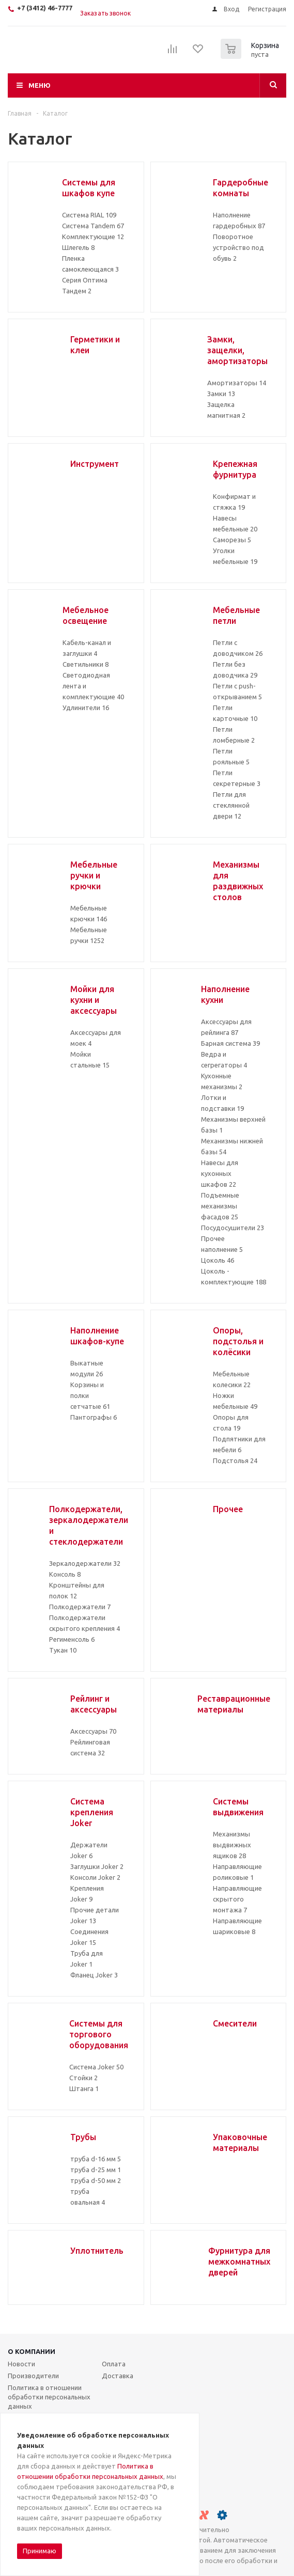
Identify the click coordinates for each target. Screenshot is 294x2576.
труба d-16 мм (95, 2158)
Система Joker (96, 2066)
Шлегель (78, 247)
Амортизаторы (236, 382)
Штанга (84, 2088)
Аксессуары (93, 1731)
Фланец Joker (94, 1974)
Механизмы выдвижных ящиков (232, 1844)
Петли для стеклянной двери (231, 805)
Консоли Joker (95, 1877)
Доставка (117, 2375)
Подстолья (235, 1460)
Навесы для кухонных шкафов (219, 1173)
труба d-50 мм (95, 2180)
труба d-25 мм (95, 2169)
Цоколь (217, 1260)
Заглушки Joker (96, 1866)
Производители (33, 2375)
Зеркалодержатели (84, 1563)
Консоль (65, 1574)
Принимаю (39, 2550)
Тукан (62, 1650)
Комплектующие (93, 236)
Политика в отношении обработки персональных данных (49, 2397)
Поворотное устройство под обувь (238, 247)
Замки (221, 393)
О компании (31, 2351)
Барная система (230, 1043)
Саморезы (232, 539)
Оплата (114, 2363)
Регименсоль (72, 1639)
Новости (21, 2363)
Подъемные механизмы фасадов (220, 1205)
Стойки (83, 2077)
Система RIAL (89, 214)
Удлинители (86, 707)
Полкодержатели (80, 1606)
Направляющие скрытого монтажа (237, 1898)
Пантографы (93, 1417)
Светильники (86, 664)
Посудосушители (232, 1227)
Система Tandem (93, 225)
